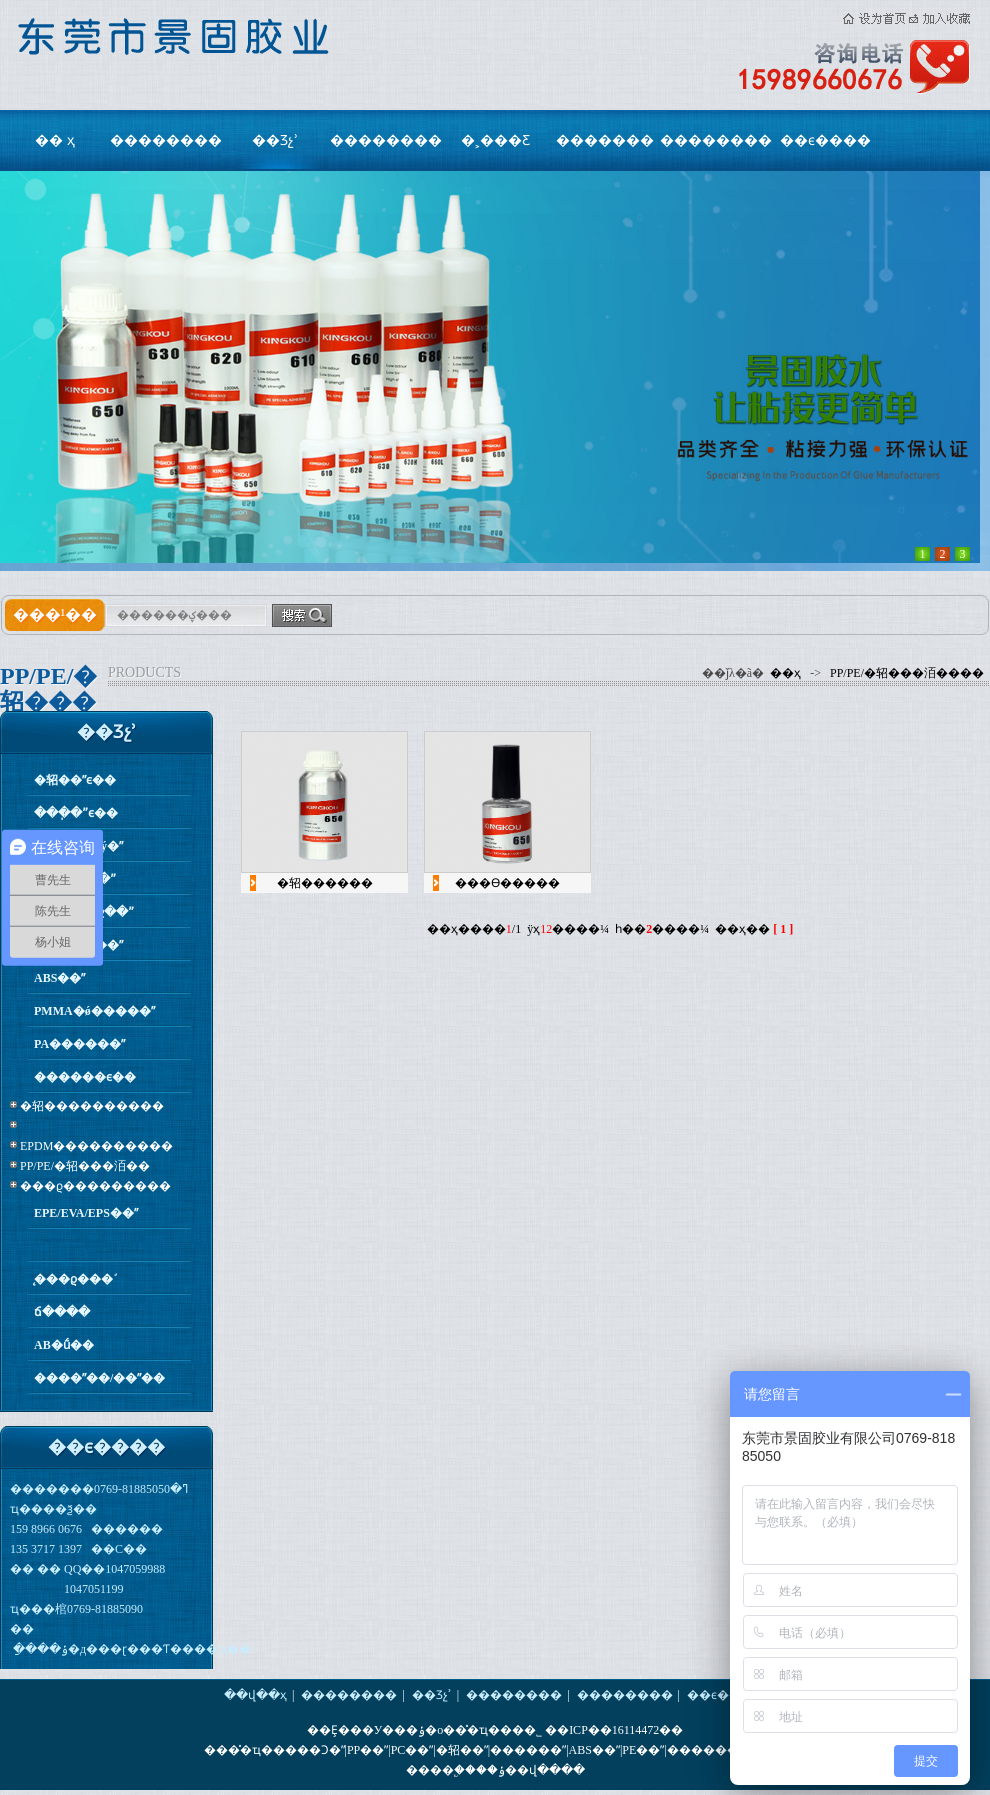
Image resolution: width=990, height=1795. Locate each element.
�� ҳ (55, 140)
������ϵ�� (85, 1077)
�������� (166, 140)
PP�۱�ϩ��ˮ (75, 879)
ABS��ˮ (59, 978)
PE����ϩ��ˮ (84, 912)
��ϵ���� (825, 140)
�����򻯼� (111, 1246)
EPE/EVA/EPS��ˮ (86, 1213)
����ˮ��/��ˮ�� (99, 1378)
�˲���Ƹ (495, 140)
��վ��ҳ (255, 1695)
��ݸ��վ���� (530, 1770)
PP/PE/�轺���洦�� (85, 1166)
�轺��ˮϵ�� (75, 780)
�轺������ (325, 883)
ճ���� (62, 1312)
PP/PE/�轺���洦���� (907, 673)
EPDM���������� (96, 1146)
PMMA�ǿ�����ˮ (94, 1011)
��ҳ (785, 673)
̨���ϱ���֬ (73, 1279)
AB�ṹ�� (64, 1345)
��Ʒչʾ (275, 140)
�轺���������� (92, 1106)
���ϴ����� (507, 883)
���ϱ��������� (95, 1186)
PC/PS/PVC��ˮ (78, 945)
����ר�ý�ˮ (78, 846)
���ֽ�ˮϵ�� (76, 813)
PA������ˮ (79, 1044)
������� (605, 140)
